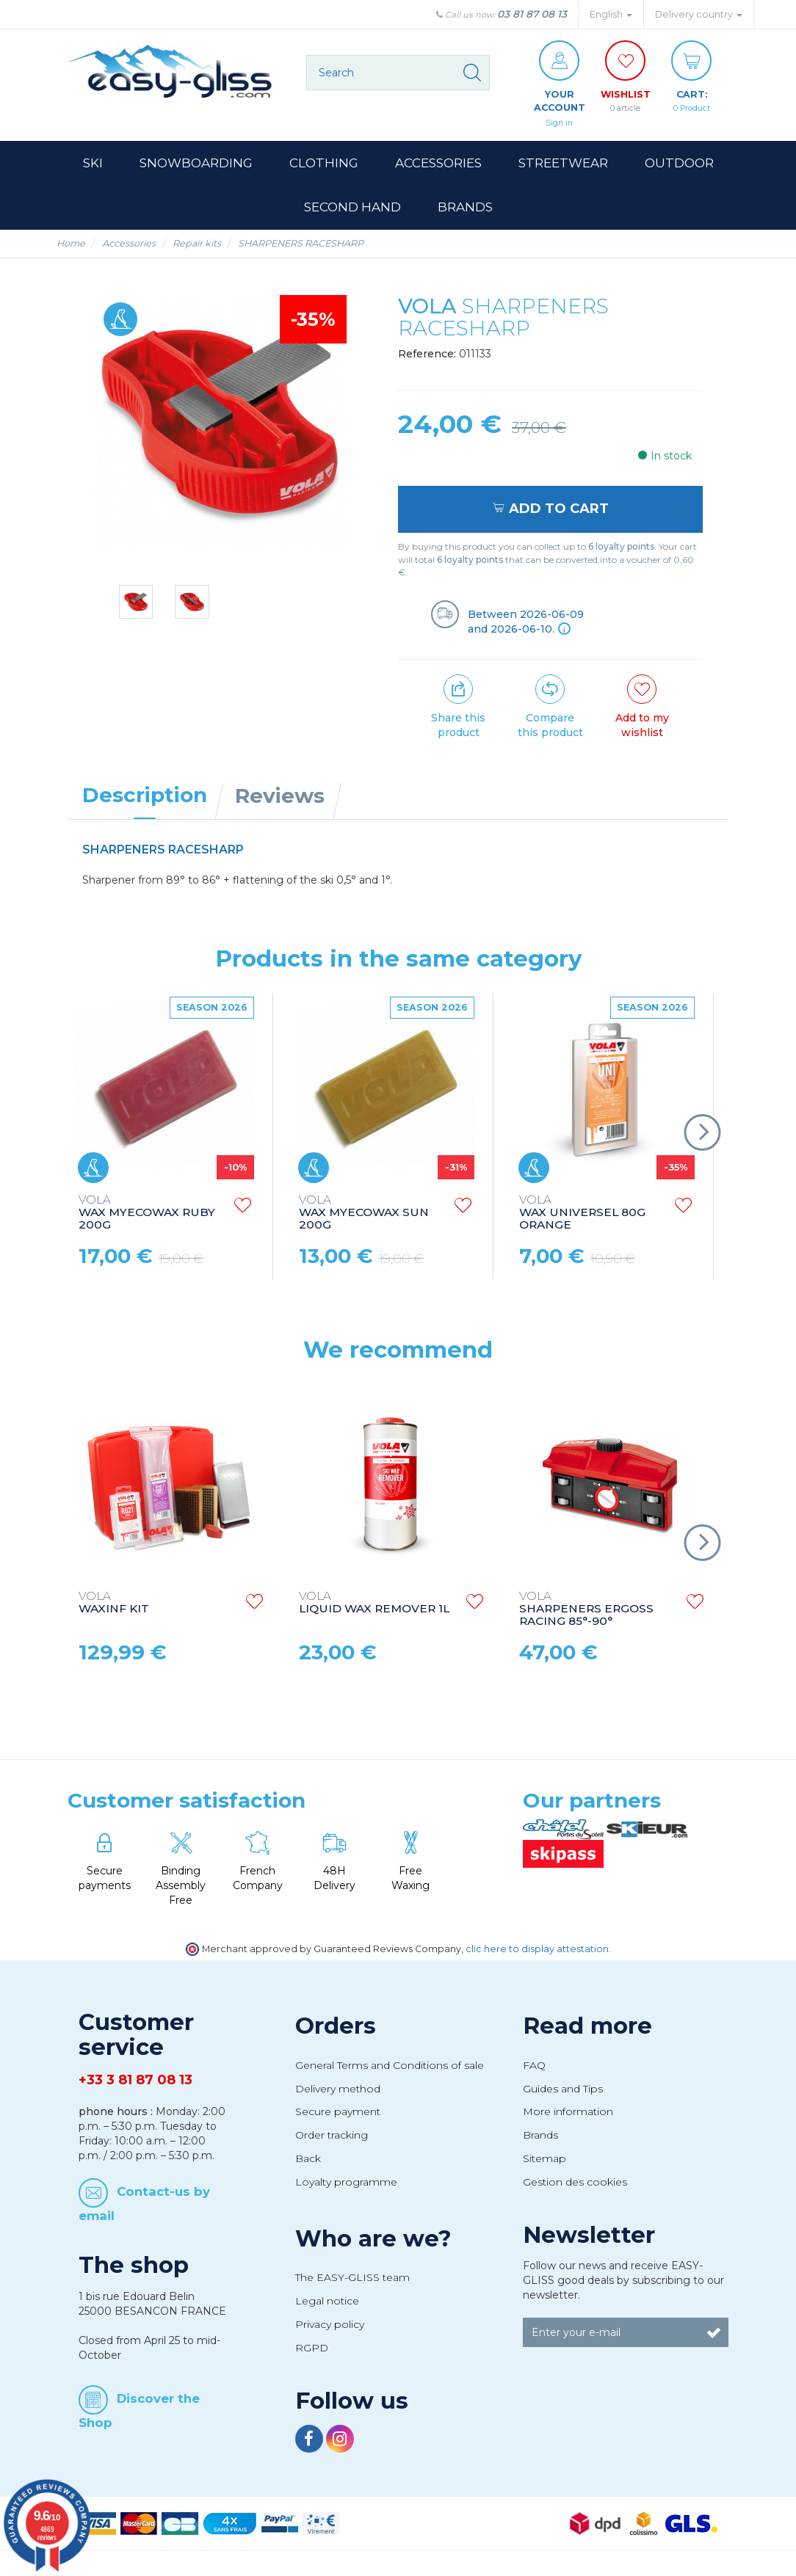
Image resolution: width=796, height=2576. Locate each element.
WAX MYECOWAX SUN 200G (364, 1215)
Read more (587, 2028)
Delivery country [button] (698, 14)
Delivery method (337, 2090)
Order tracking (331, 2137)
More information (568, 2114)
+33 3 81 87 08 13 (135, 2083)
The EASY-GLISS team (352, 2280)
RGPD (311, 2350)
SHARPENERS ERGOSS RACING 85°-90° (586, 1612)
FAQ (534, 2067)
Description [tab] (144, 797)
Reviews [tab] (280, 797)
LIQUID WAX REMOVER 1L (374, 1605)
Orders (335, 2028)
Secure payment (337, 2114)
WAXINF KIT (114, 1605)
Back (308, 2161)
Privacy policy (329, 2326)
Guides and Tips (563, 2090)
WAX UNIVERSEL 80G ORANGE (582, 1215)
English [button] (611, 14)
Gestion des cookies (575, 2184)
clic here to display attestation (537, 1951)
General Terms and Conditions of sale (389, 2067)
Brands (540, 2137)
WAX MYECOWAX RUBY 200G (147, 1215)
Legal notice (327, 2303)
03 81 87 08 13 (532, 14)
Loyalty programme (346, 2184)
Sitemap (544, 2161)
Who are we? (373, 2241)
